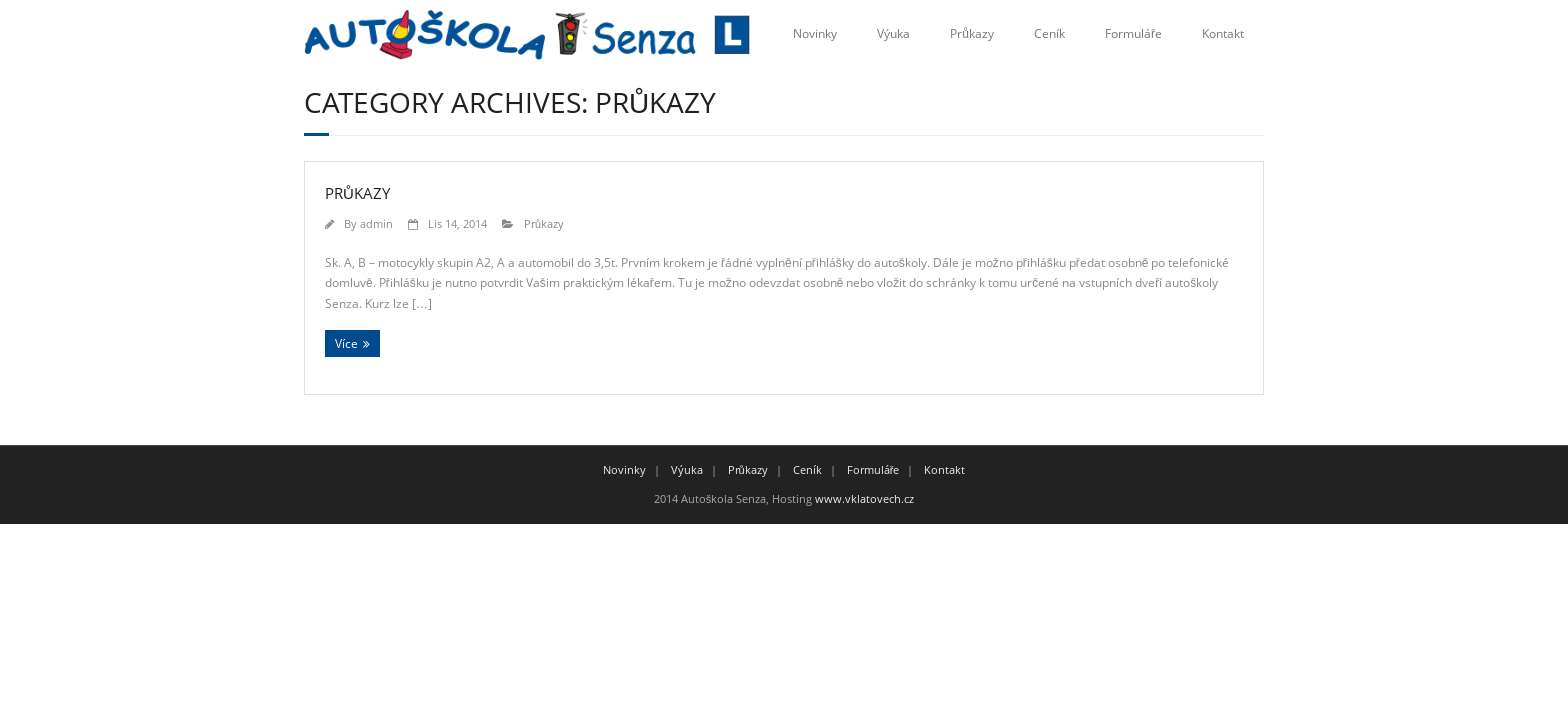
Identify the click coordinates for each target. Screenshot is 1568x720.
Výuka (893, 33)
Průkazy (972, 33)
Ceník (1049, 33)
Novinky (815, 33)
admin (376, 223)
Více (346, 343)
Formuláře (1133, 33)
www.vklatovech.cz (864, 498)
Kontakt (1223, 33)
